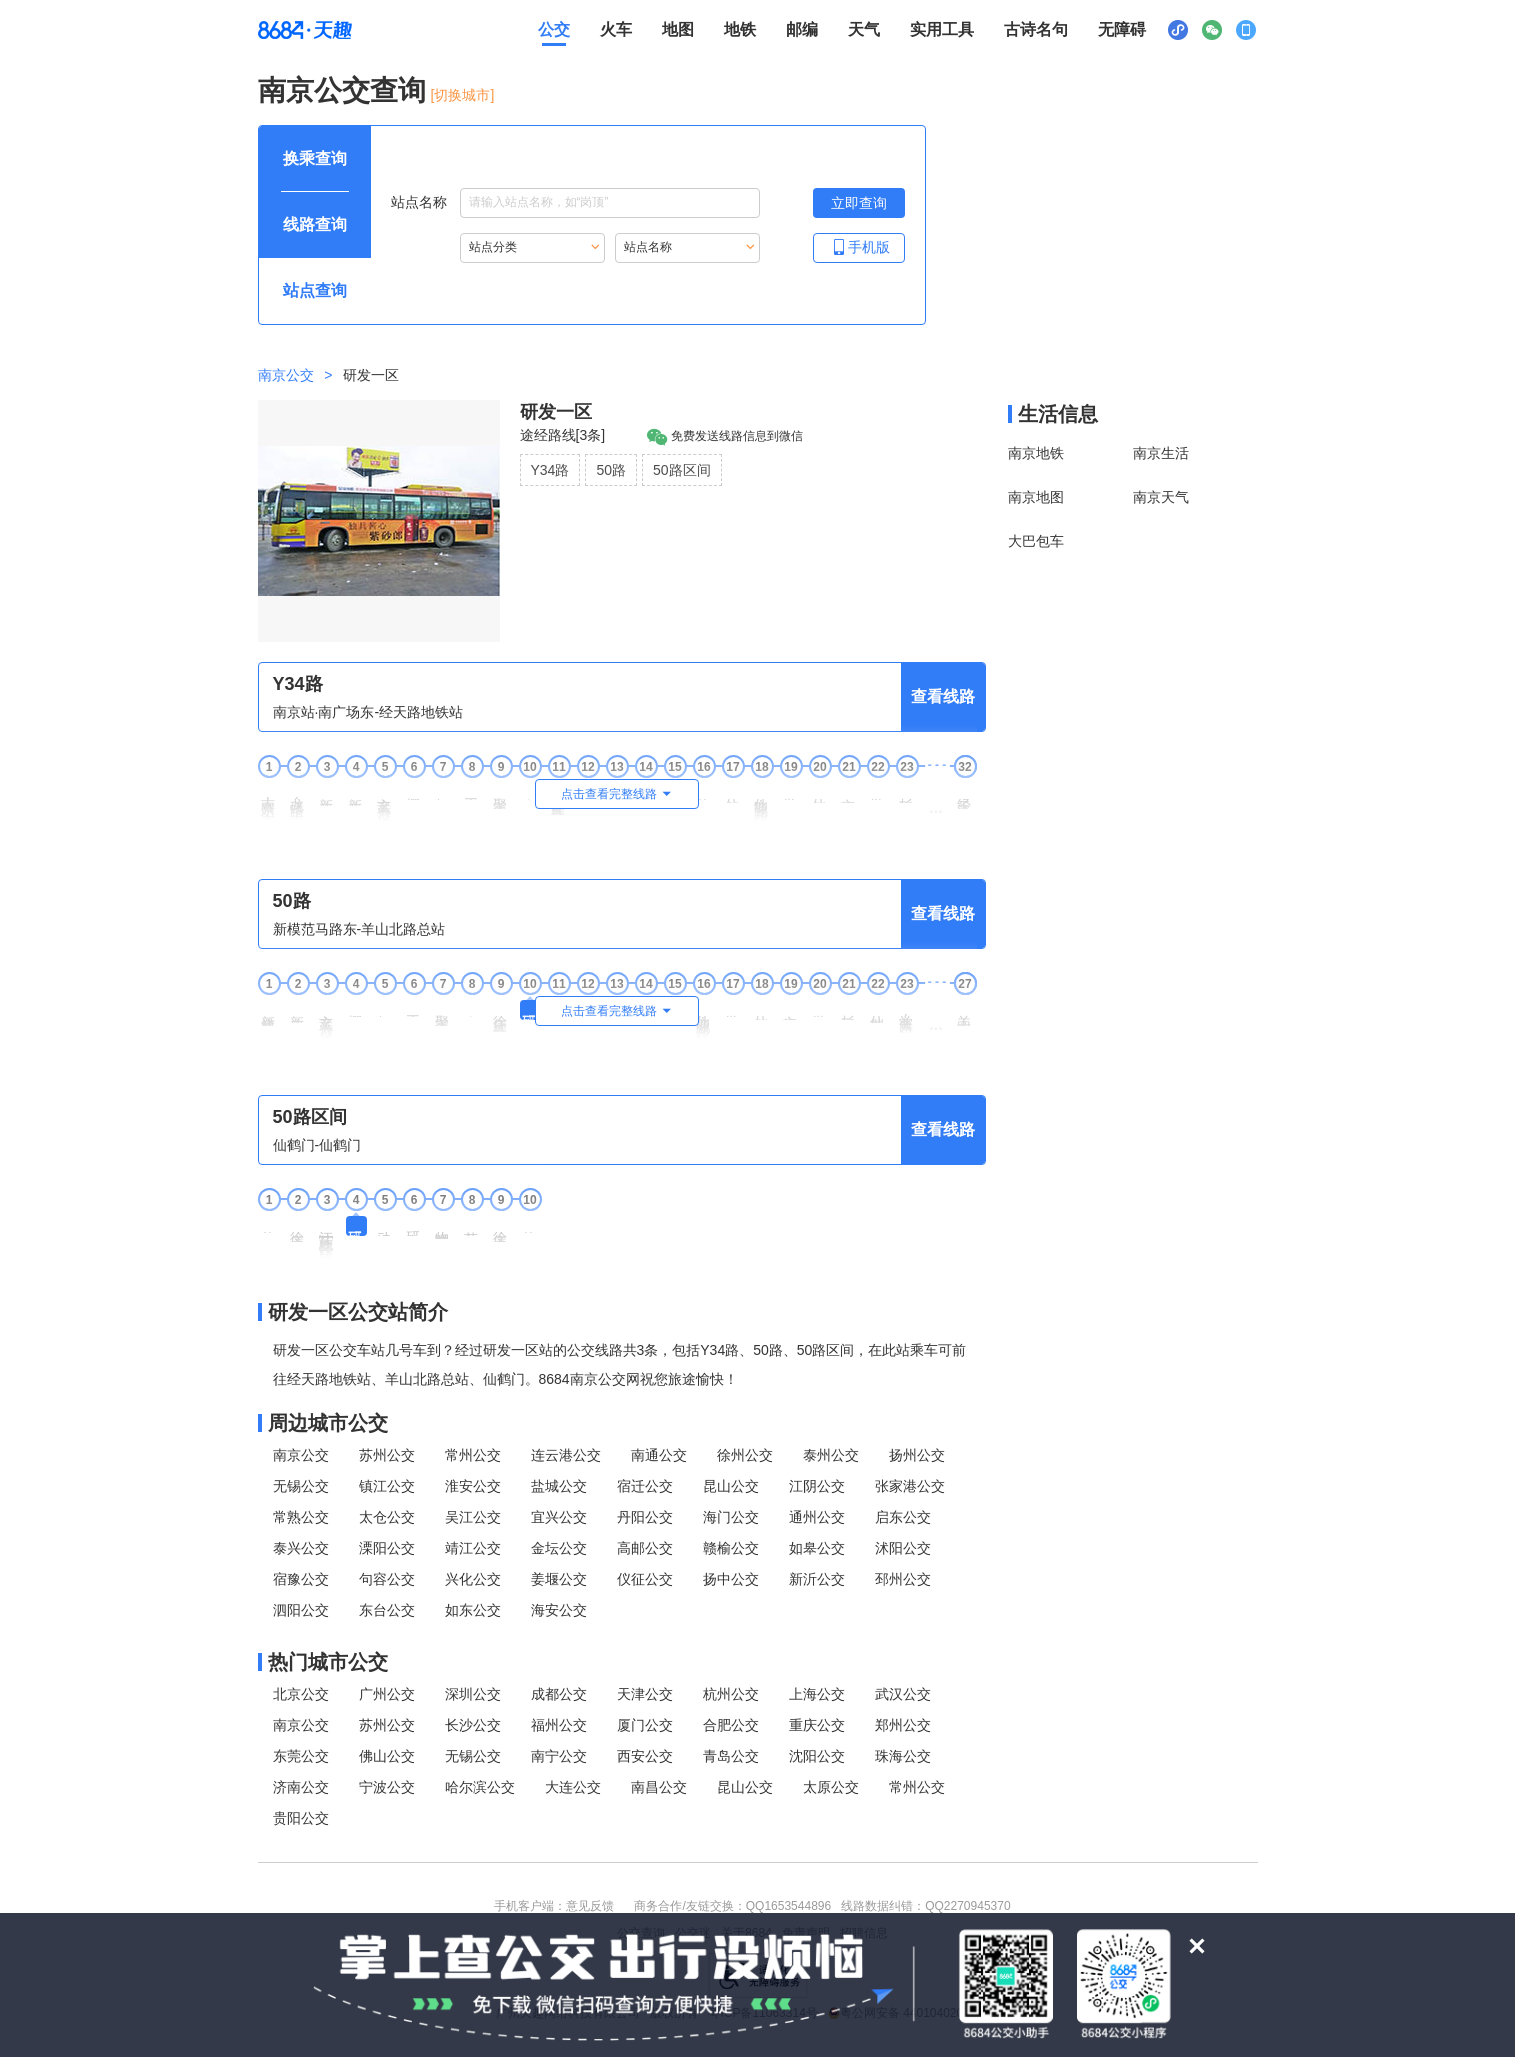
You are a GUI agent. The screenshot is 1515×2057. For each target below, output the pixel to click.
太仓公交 (387, 1517)
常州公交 (473, 1455)
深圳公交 (473, 1694)
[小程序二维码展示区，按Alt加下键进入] (1178, 30)
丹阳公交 (645, 1517)
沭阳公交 (903, 1548)
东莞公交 (301, 1756)
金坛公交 (559, 1548)
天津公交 (645, 1694)
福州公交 (559, 1725)
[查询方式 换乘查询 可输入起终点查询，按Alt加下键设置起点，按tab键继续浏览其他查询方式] (315, 159)
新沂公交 (817, 1579)
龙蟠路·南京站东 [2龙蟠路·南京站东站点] (298, 801)
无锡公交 (301, 1486)
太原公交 (831, 1787)
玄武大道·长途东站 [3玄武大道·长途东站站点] (327, 1019)
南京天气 (1161, 497)
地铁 (740, 29)
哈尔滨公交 (480, 1787)
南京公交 (286, 375)
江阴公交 (817, 1486)
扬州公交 (917, 1455)
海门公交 (731, 1517)
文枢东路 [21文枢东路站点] (849, 793)
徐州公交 (745, 1455)
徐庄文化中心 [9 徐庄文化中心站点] (501, 1229)
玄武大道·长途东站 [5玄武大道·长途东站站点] (385, 802)
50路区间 (682, 470)
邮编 (802, 29)
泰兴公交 (301, 1548)
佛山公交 (387, 1756)
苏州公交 (387, 1455)
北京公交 (301, 1694)
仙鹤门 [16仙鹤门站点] (704, 791)
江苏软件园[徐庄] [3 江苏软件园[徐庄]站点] (327, 1237)
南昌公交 (659, 1787)
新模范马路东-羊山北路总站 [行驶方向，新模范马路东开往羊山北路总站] (359, 929)
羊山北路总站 (965, 1013)
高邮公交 (645, 1548)
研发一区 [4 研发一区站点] (356, 1226)
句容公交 (387, 1579)
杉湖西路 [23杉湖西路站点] (907, 793)
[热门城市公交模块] (622, 1662)
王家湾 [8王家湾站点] (472, 791)
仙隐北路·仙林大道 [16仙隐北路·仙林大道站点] (704, 1019)
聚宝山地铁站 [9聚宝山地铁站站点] (501, 796)
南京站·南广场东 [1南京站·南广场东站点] (269, 801)
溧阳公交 (387, 1548)
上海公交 (817, 1694)
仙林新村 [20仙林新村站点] (820, 793)
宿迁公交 (645, 1486)
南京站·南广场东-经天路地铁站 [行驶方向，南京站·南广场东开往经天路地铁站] (368, 712)
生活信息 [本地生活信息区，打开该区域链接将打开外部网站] (1058, 414)
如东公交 (473, 1610)
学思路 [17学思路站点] (733, 1008)
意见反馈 (590, 1906)
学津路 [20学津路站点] (820, 1008)
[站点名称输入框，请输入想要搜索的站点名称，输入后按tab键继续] (610, 203)
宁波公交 (387, 1787)
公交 (554, 29)
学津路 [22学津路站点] (878, 791)
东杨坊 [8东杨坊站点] (472, 1008)
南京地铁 (1036, 453)
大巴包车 (1036, 541)
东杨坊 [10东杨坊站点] (530, 791)
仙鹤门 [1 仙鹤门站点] (269, 1224)
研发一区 (556, 412)
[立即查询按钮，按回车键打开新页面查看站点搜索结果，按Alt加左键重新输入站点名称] (859, 203)
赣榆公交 (731, 1548)
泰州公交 (831, 1455)
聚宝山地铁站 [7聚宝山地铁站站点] (443, 1013)
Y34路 (550, 470)
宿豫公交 (301, 1579)
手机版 (859, 246)
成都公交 (559, 1694)
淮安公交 (473, 1486)
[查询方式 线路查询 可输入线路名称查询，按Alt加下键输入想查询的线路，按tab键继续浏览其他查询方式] (315, 225)
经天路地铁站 (965, 796)
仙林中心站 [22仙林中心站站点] (878, 1011)
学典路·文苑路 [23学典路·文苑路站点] (907, 1016)
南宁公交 (559, 1756)
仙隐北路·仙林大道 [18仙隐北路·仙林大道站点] (762, 802)
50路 (611, 470)
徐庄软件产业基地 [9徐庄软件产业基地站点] (501, 1016)
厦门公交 (645, 1725)
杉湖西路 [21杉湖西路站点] (849, 1010)
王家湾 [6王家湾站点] (414, 1008)
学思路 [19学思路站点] (791, 791)
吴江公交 (473, 1517)
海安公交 (559, 1610)
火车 (616, 29)
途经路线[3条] (563, 435)
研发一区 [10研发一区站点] (530, 1010)
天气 (864, 29)
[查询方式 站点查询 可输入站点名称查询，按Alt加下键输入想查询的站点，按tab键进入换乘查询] (315, 291)
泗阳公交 (301, 1610)
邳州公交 (903, 1579)
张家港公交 (910, 1486)
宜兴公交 (559, 1517)
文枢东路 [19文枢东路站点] (791, 1010)
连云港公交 (566, 1455)
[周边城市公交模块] (622, 1423)
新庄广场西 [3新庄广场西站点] (327, 794)
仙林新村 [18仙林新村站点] (762, 1010)
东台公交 (387, 1610)
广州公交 (387, 1694)
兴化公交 (473, 1579)
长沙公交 (473, 1725)
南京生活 (1161, 453)
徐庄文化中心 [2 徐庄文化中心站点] (298, 1229)
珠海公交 (903, 1756)
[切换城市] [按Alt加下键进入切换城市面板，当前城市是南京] (463, 95)
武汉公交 (903, 1694)
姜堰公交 (559, 1579)
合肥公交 (731, 1725)
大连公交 (573, 1787)
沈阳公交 (817, 1756)
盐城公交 (559, 1486)
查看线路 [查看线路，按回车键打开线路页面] (943, 696)
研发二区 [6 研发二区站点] (414, 1226)
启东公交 (903, 1517)
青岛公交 (731, 1756)
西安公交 (645, 1756)
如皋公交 (817, 1548)
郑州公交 (903, 1725)
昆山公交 (731, 1486)
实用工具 (942, 29)
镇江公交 (387, 1486)
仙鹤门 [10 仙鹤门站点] (530, 1224)
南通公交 (659, 1455)
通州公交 (817, 1517)
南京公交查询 (342, 90)
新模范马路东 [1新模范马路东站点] (269, 1013)
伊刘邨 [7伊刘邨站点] (443, 791)
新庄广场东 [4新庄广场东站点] (356, 794)
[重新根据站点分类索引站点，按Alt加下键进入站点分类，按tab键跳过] (532, 248)
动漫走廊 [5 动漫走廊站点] (385, 1226)
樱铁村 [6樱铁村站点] (414, 791)
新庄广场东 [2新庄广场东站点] (298, 1011)
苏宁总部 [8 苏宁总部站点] (472, 1226)
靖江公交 (473, 1548)
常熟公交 (301, 1517)
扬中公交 (731, 1579)
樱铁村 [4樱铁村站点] (356, 1008)
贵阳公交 (301, 1818)
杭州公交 (731, 1694)
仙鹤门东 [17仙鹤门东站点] (733, 793)
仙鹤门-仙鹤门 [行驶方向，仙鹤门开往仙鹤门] (317, 1145)
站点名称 (575, 203)
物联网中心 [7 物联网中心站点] (443, 1227)
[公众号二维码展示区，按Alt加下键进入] (1212, 30)
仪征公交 (645, 1579)
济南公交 (301, 1787)
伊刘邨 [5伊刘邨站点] (385, 1008)
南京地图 (1036, 497)
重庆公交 (817, 1725)
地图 (678, 29)
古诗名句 (1036, 29)
